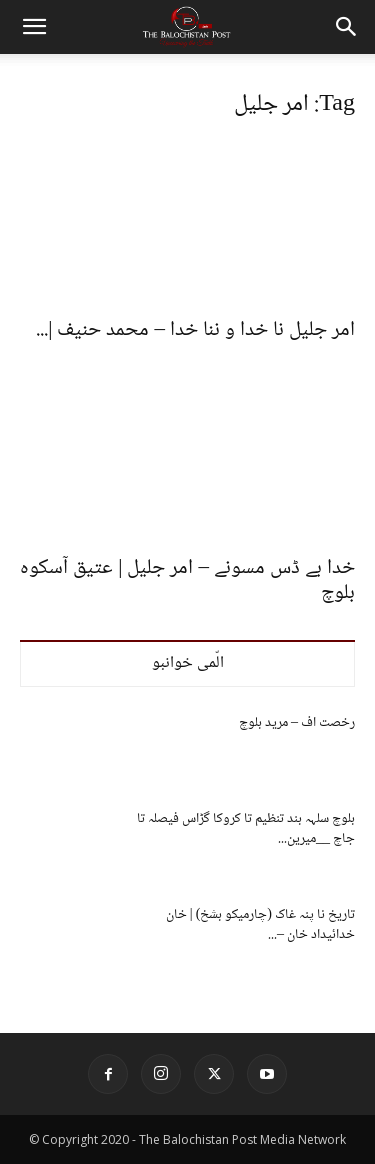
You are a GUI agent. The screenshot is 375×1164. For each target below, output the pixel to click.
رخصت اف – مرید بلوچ (297, 723)
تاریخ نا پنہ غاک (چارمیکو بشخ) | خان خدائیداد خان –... (260, 925)
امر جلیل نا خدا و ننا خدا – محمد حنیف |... (195, 330)
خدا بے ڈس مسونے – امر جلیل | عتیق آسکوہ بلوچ (187, 581)
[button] (34, 27)
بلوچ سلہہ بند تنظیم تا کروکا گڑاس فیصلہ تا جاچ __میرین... (246, 829)
